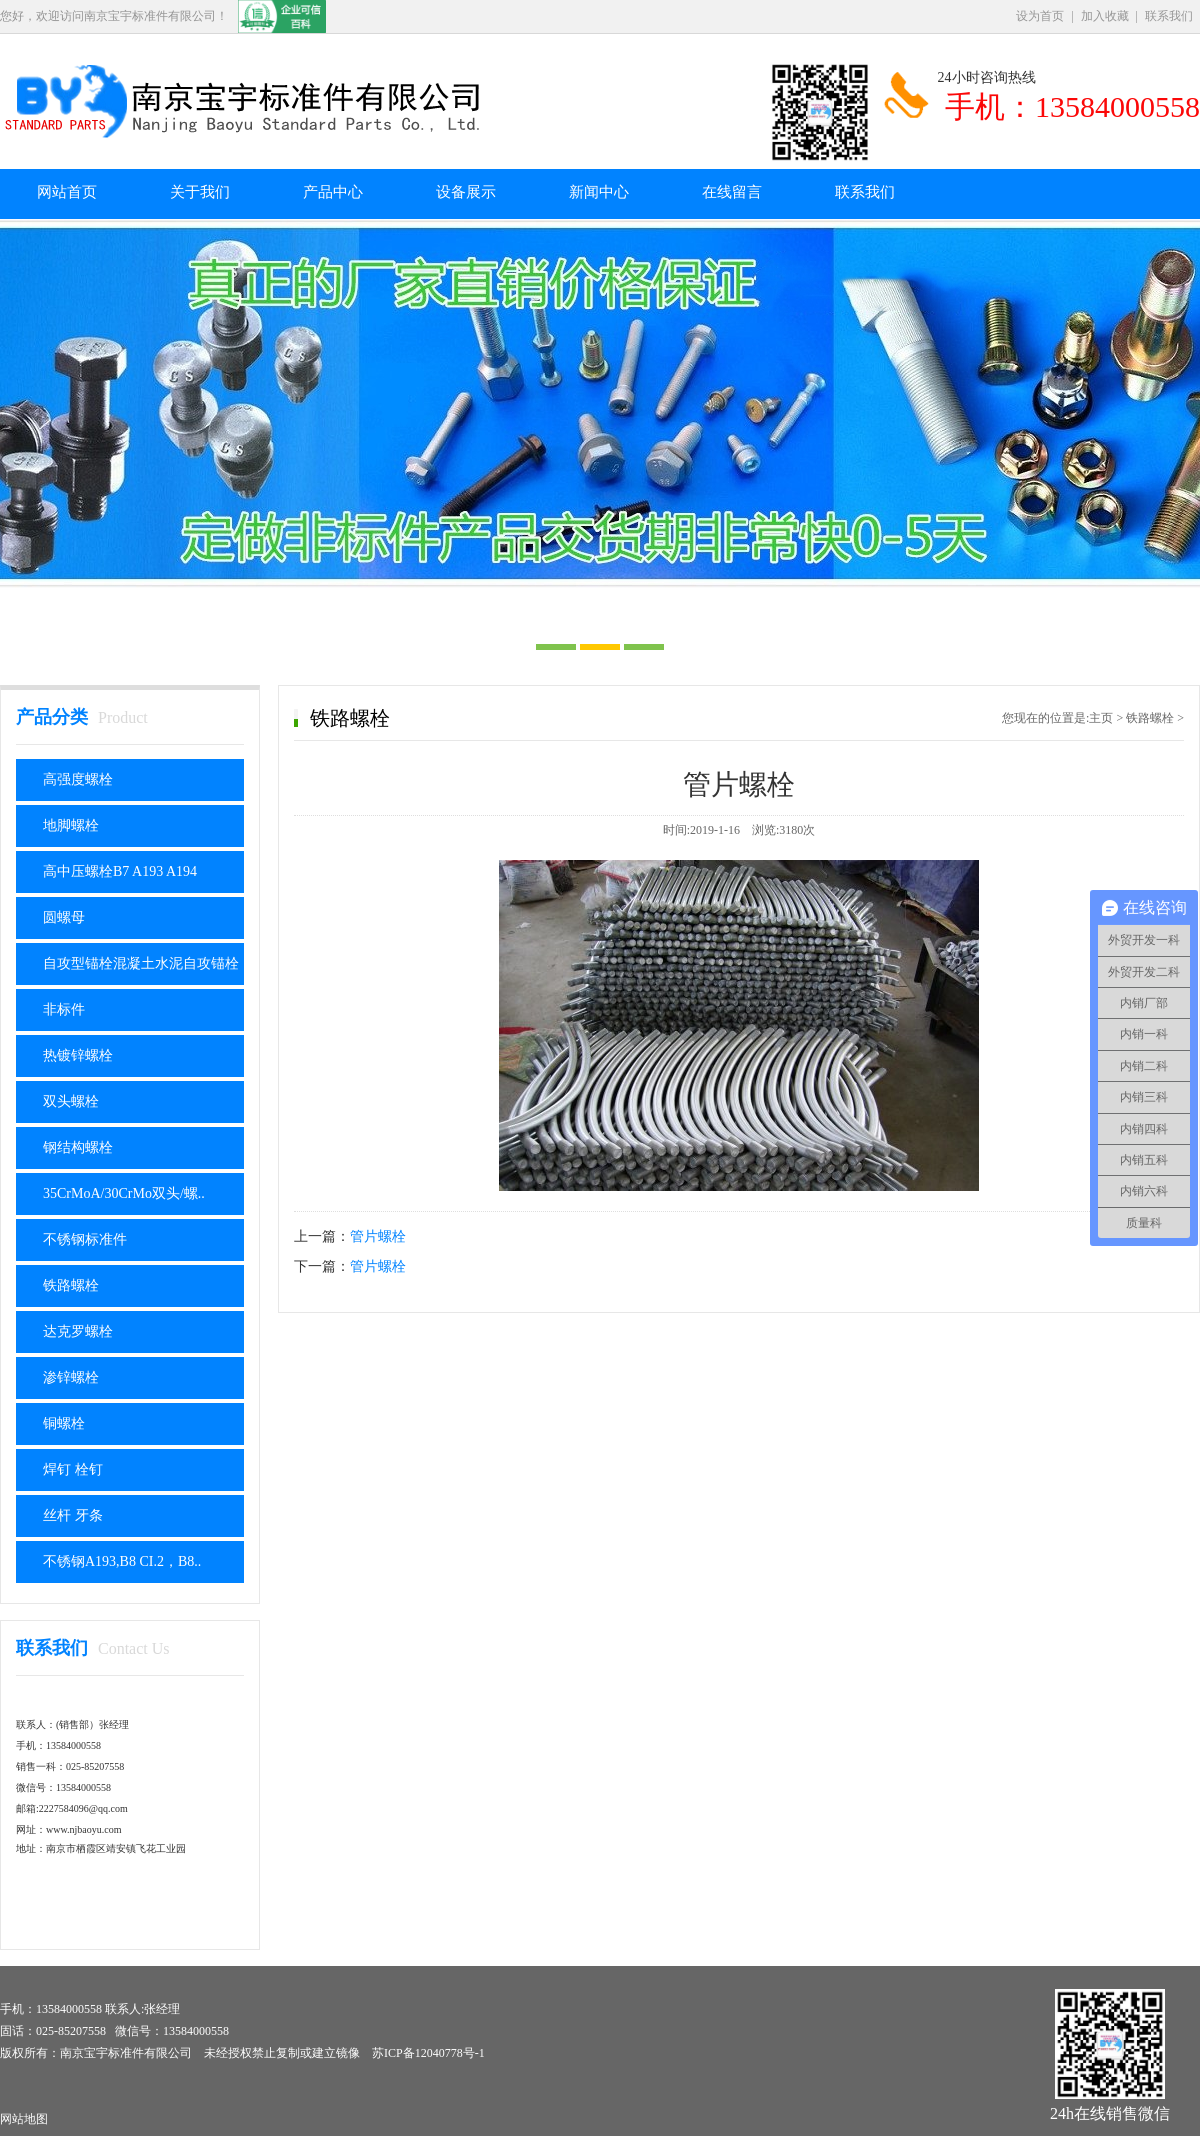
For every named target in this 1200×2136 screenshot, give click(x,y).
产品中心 (333, 192)
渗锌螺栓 (71, 1377)
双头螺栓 (71, 1101)
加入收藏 (1105, 16)
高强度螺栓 (78, 779)
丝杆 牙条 (73, 1515)
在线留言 (732, 192)
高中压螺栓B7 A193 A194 (120, 871)
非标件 (64, 1009)
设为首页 (1040, 16)
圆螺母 (64, 917)
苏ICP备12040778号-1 (428, 2053)
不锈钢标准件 (85, 1239)
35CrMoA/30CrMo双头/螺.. (124, 1193)
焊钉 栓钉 (73, 1469)
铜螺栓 (64, 1423)
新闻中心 (599, 192)
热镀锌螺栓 (78, 1055)
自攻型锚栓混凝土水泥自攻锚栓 (141, 963)
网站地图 (24, 2119)
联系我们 (1169, 16)
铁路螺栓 (71, 1285)
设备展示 (466, 192)
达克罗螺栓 (78, 1331)
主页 (1101, 718)
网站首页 (67, 192)
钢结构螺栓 (78, 1147)
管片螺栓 (378, 1236)
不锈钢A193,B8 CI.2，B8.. (122, 1561)
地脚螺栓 (71, 825)
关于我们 (200, 192)
